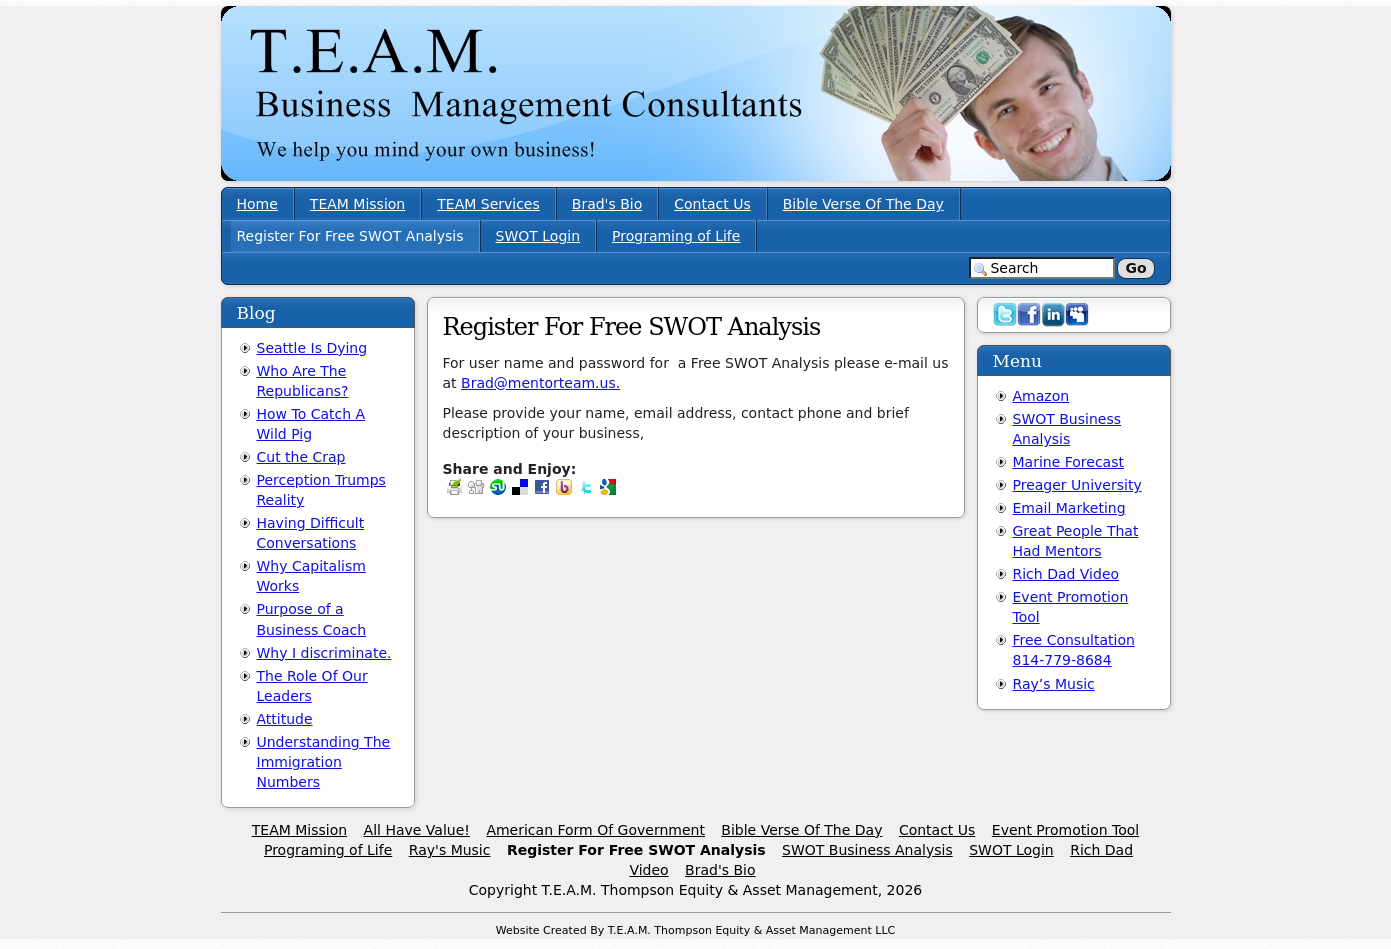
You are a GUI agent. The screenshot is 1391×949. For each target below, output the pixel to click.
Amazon (1041, 396)
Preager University (1077, 485)
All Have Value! (417, 830)
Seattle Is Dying (312, 348)
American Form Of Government (595, 830)
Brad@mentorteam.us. (540, 383)
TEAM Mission (357, 204)
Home (257, 204)
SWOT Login (538, 236)
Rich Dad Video (1066, 574)
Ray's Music (450, 850)
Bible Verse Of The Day (863, 204)
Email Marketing (1069, 508)
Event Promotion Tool (1065, 830)
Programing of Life (676, 236)
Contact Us (712, 204)
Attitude (285, 719)
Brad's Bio (607, 204)
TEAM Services (488, 204)
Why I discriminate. (324, 653)
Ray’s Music (1054, 684)
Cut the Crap (301, 457)
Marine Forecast (1068, 462)
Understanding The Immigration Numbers (324, 762)
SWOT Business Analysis (867, 850)
